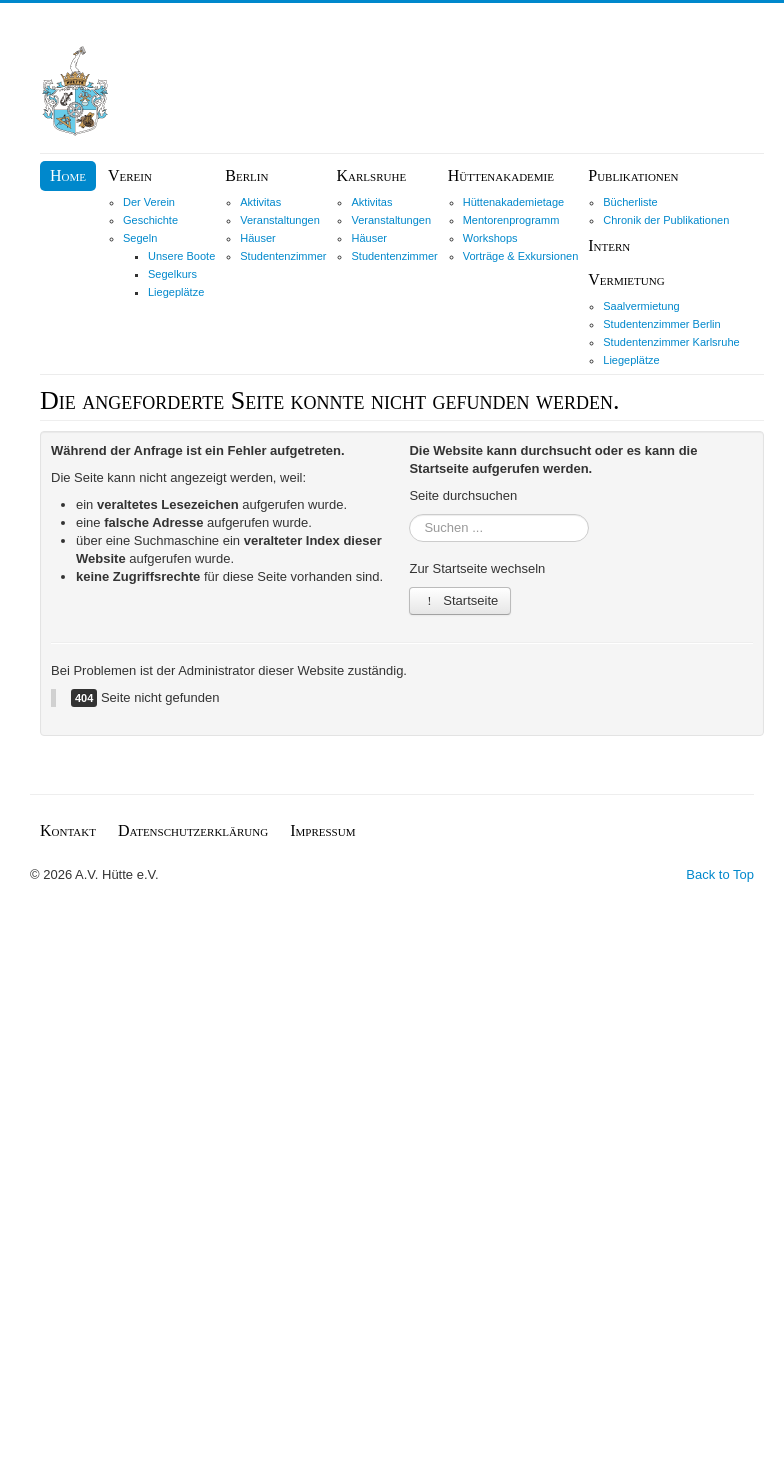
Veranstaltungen (280, 220)
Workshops (490, 238)
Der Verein (149, 202)
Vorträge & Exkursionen (521, 256)
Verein (130, 175)
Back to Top (720, 874)
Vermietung (626, 279)
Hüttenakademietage (514, 202)
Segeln (140, 238)
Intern (609, 245)
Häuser (257, 238)
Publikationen (633, 175)
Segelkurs (172, 274)
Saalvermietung (641, 306)
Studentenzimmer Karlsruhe (671, 342)
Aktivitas (260, 202)
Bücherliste (630, 202)
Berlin (246, 175)
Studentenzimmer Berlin (661, 324)
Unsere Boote (181, 256)
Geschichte (150, 220)
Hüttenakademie (501, 175)
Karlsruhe (371, 175)
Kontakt (68, 830)
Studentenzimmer (283, 256)
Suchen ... (409, 514)
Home (68, 175)
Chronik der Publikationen (666, 220)
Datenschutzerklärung (193, 830)
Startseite (460, 600)
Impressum (322, 830)
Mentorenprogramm (511, 220)
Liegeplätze (176, 292)
